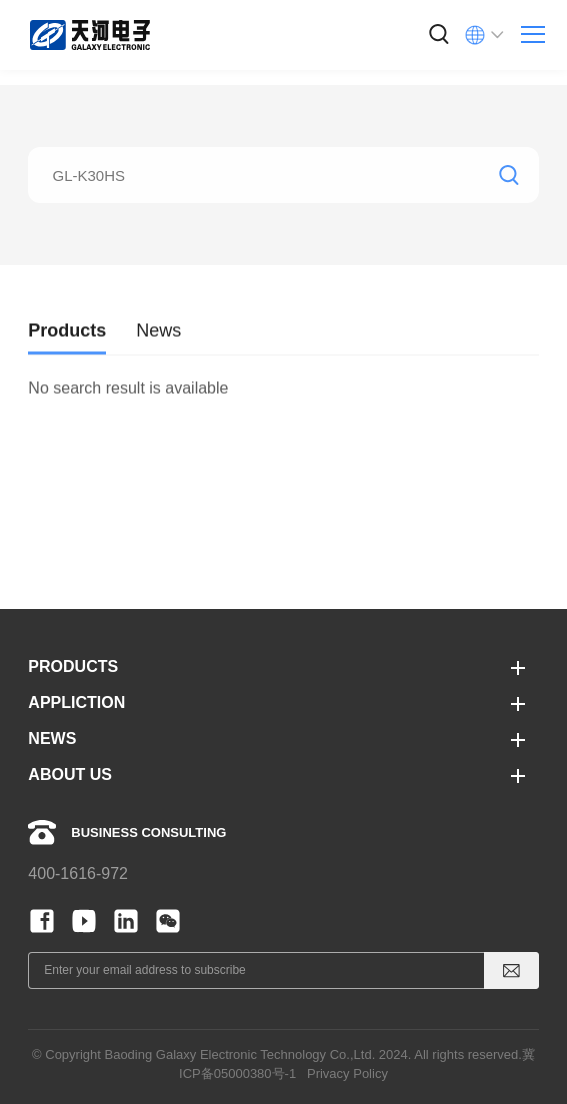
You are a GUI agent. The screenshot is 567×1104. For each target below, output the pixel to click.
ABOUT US (70, 774)
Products (67, 340)
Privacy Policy (347, 1073)
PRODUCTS (73, 666)
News (158, 340)
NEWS (52, 738)
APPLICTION (76, 702)
